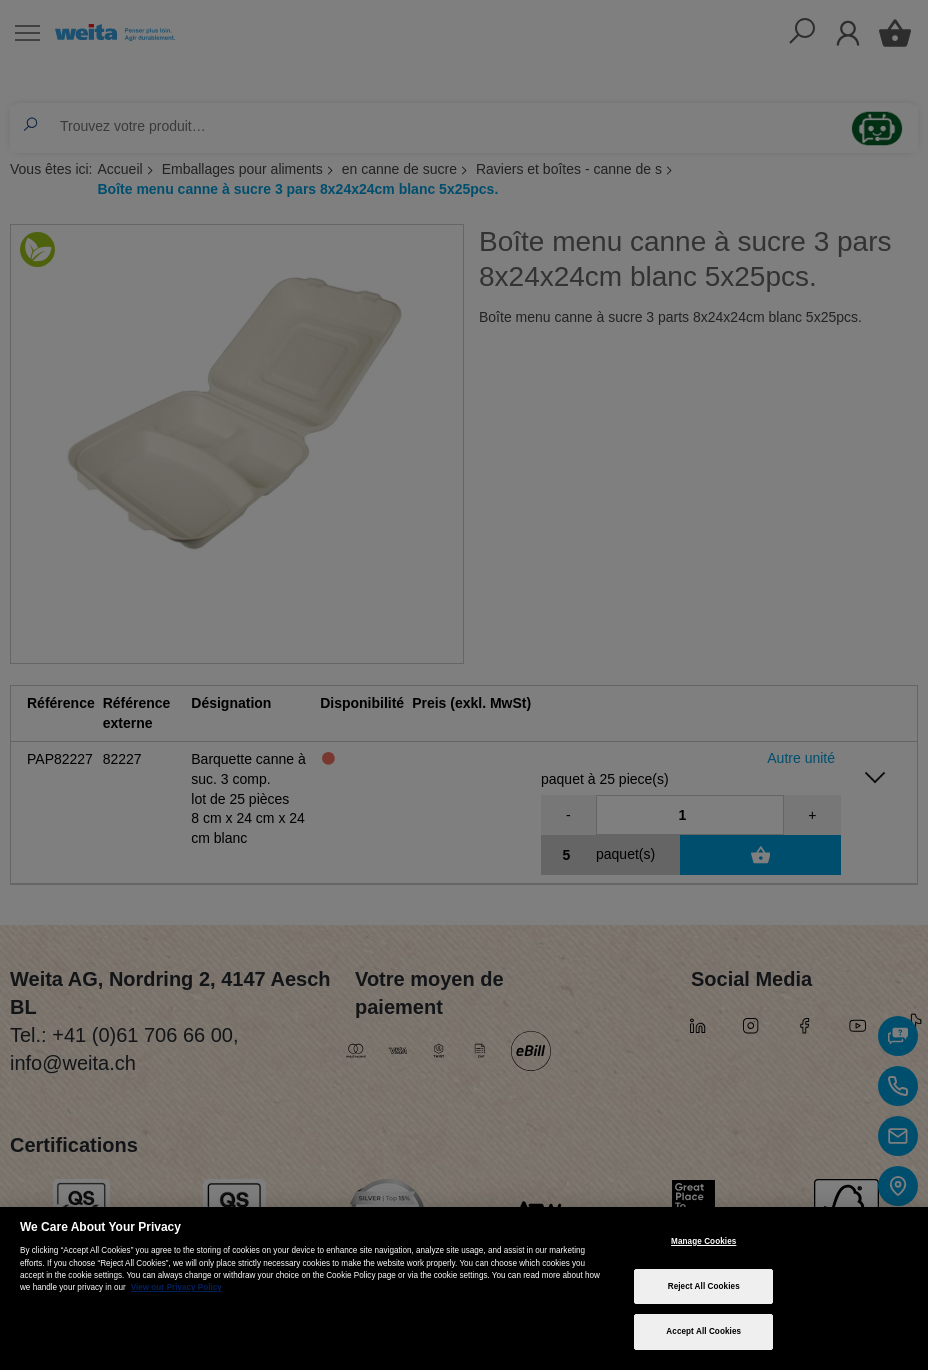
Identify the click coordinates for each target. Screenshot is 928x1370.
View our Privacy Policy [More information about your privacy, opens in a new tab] (176, 1287)
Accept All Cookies (703, 1331)
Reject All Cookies (704, 1286)
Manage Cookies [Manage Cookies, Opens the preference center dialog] (703, 1241)
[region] (464, 1288)
